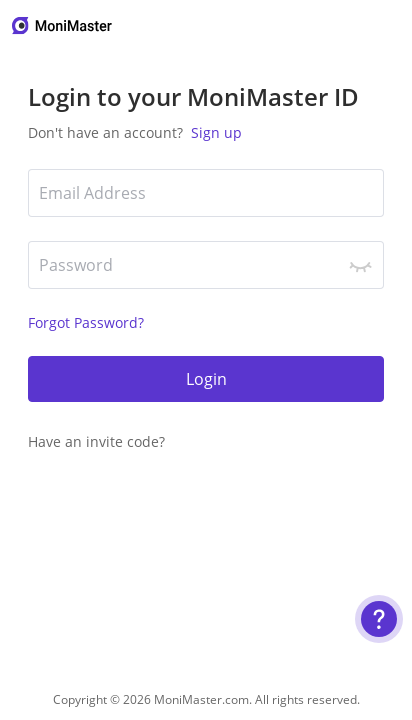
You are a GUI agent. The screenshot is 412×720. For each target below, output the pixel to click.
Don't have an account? (135, 132)
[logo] (63, 25)
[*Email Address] (206, 193)
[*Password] (206, 265)
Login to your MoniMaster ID (193, 96)
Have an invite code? (96, 441)
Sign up (214, 132)
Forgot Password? (86, 322)
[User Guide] (379, 619)
